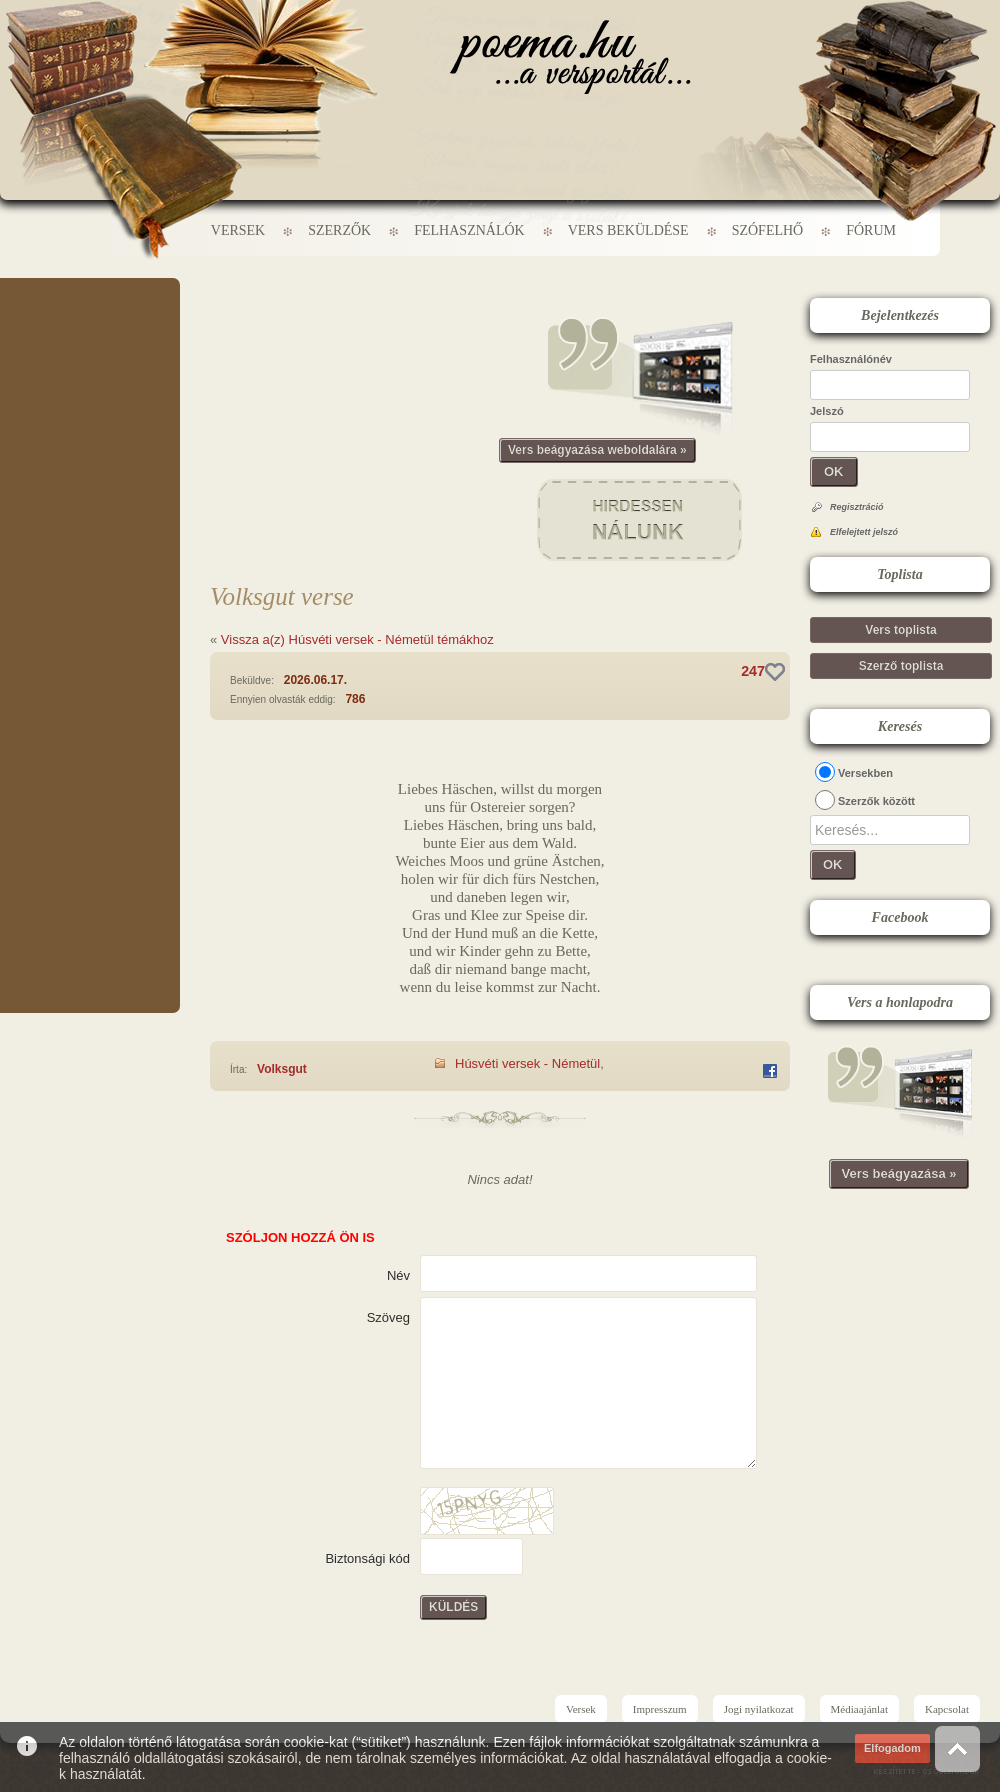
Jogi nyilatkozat (759, 1709)
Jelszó (827, 411)
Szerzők (339, 230)
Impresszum (660, 1709)
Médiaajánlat (859, 1709)
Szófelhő (768, 230)
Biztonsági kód (367, 1558)
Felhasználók (469, 230)
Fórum (871, 230)
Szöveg (388, 1317)
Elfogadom (892, 1748)
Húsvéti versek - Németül (527, 1063)
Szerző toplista (901, 666)
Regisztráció (857, 507)
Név (398, 1275)
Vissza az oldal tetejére (957, 1748)
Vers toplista (900, 630)
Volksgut (282, 1069)
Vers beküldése (628, 230)
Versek (238, 230)
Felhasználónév (851, 359)
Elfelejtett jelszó (864, 532)
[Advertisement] (90, 338)
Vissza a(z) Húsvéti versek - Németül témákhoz (357, 639)
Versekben (865, 773)
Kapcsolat (947, 1709)
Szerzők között (876, 801)
